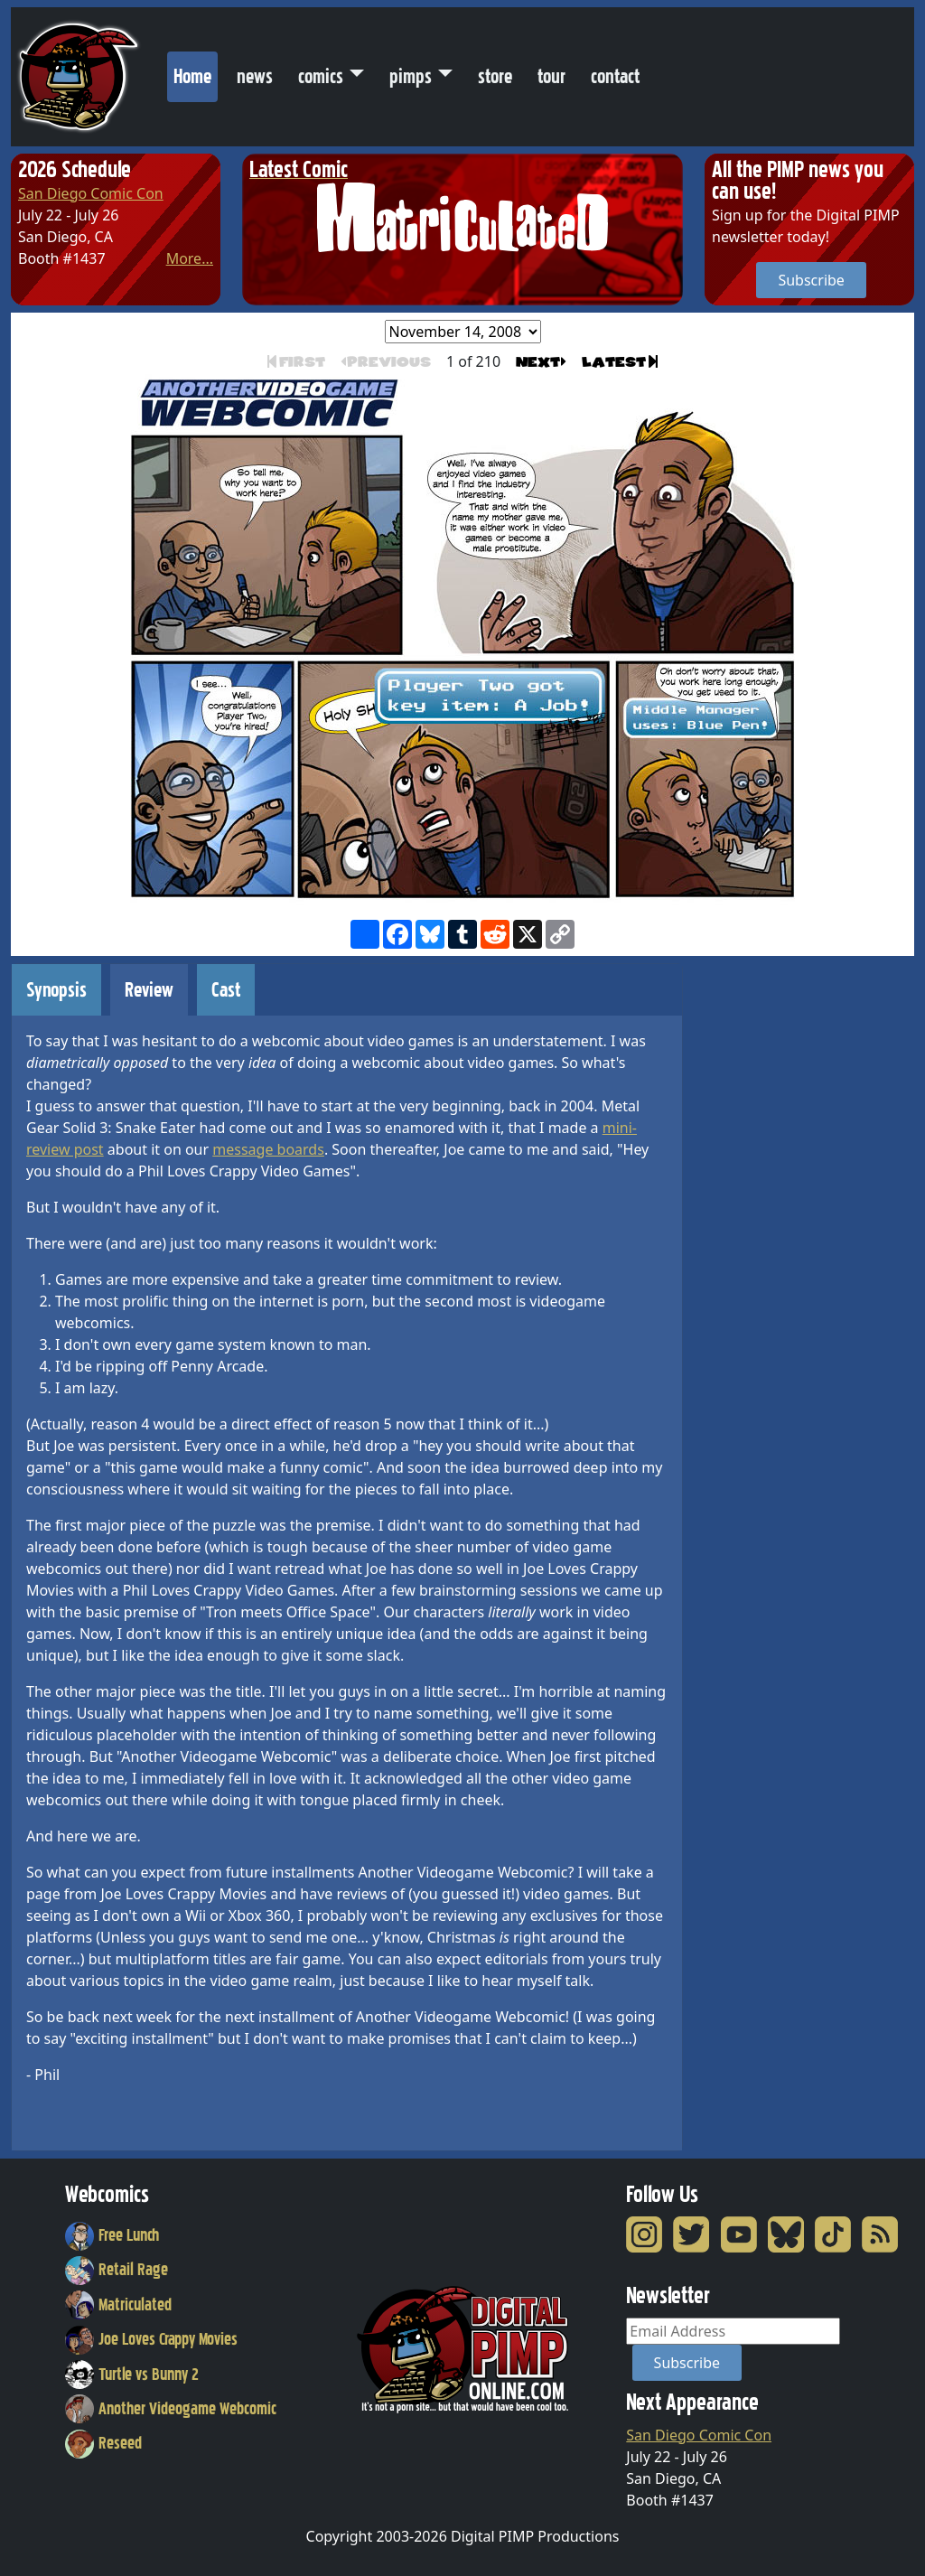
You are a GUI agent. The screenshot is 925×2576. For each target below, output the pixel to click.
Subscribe (811, 280)
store (495, 76)
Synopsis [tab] (56, 990)
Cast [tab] (225, 990)
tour (551, 76)
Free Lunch (112, 2235)
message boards (268, 1149)
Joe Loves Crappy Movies (151, 2339)
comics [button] (320, 76)
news (255, 76)
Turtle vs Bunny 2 (132, 2374)
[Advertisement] (777, 1234)
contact (615, 76)
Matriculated (118, 2305)
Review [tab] (149, 990)
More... (189, 258)
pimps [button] (410, 76)
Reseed (103, 2443)
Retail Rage (116, 2270)
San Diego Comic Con (91, 193)
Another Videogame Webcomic (170, 2409)
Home (195, 72)
